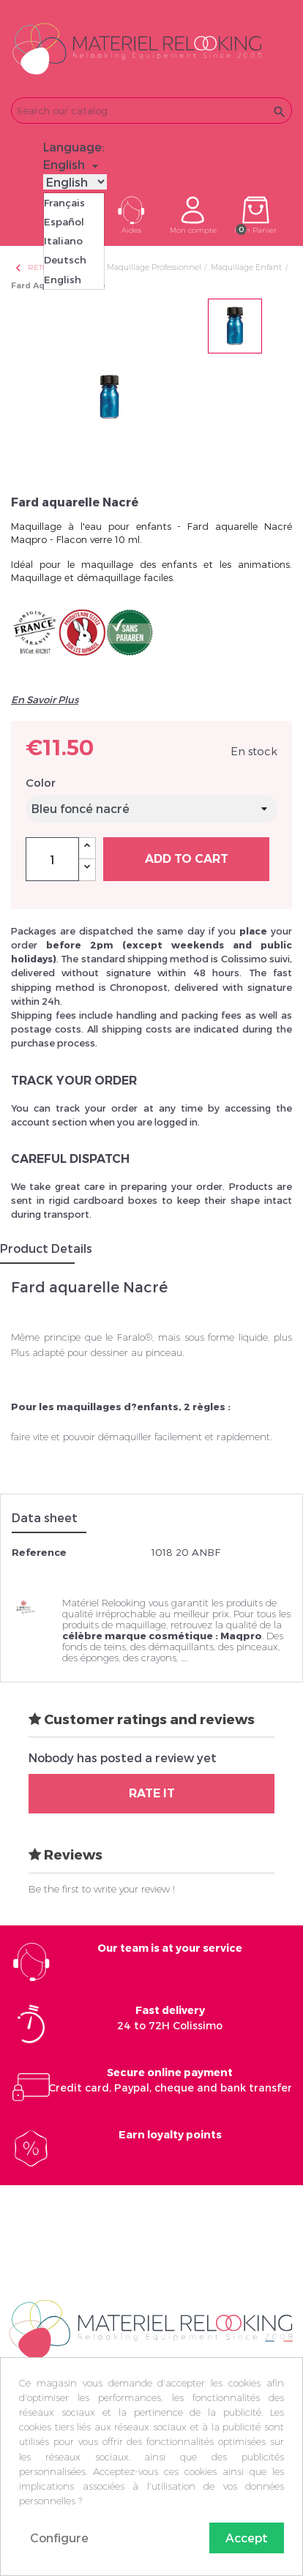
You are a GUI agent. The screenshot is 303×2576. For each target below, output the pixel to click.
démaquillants (181, 1646)
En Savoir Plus (44, 699)
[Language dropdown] (72, 164)
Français (64, 203)
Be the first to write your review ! (102, 1889)
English (62, 279)
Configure (59, 2538)
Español (64, 222)
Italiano (63, 241)
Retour (36, 267)
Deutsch (65, 260)
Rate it (152, 1793)
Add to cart (186, 859)
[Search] (151, 110)
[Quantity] (52, 859)
